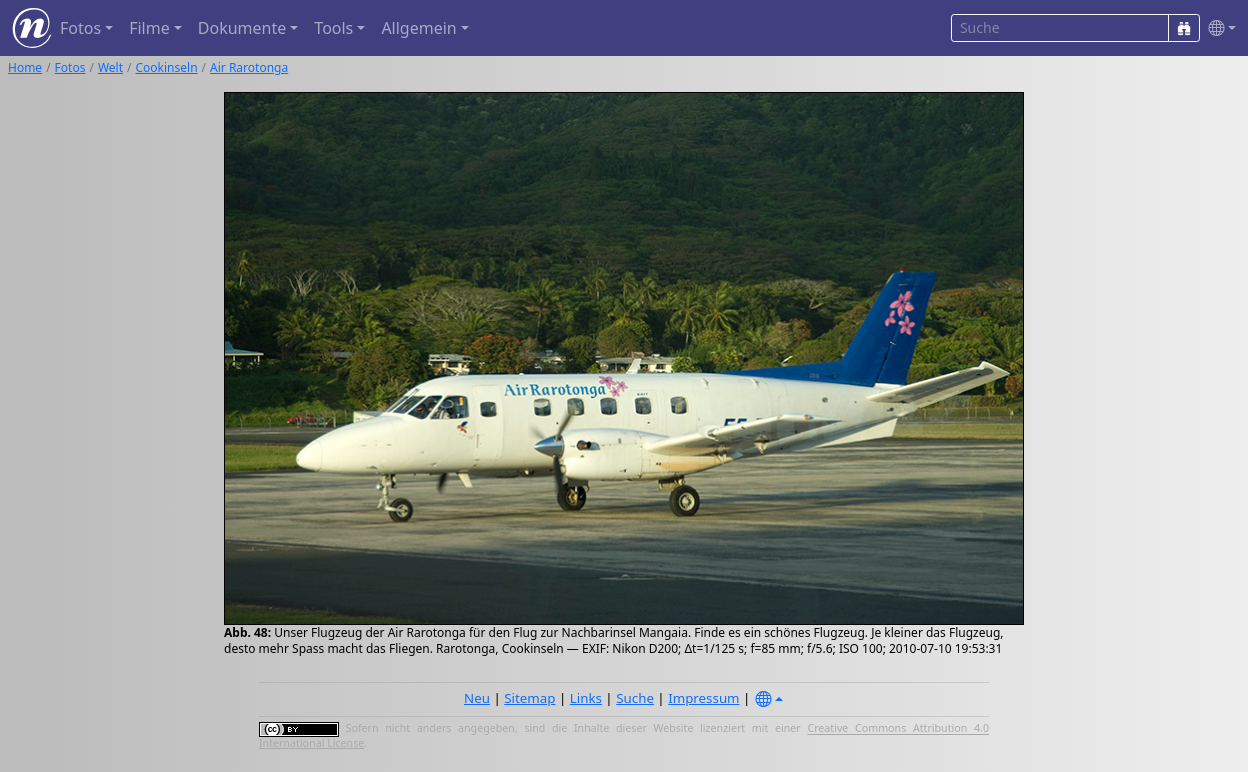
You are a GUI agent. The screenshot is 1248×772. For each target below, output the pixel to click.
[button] (1218, 28)
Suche (635, 698)
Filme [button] (149, 28)
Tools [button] (333, 28)
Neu (477, 698)
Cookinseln (167, 67)
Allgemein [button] (418, 28)
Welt (110, 67)
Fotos (70, 67)
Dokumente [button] (242, 28)
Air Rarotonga (249, 67)
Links (586, 698)
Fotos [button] (80, 28)
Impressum (703, 698)
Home (25, 67)
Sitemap (529, 698)
